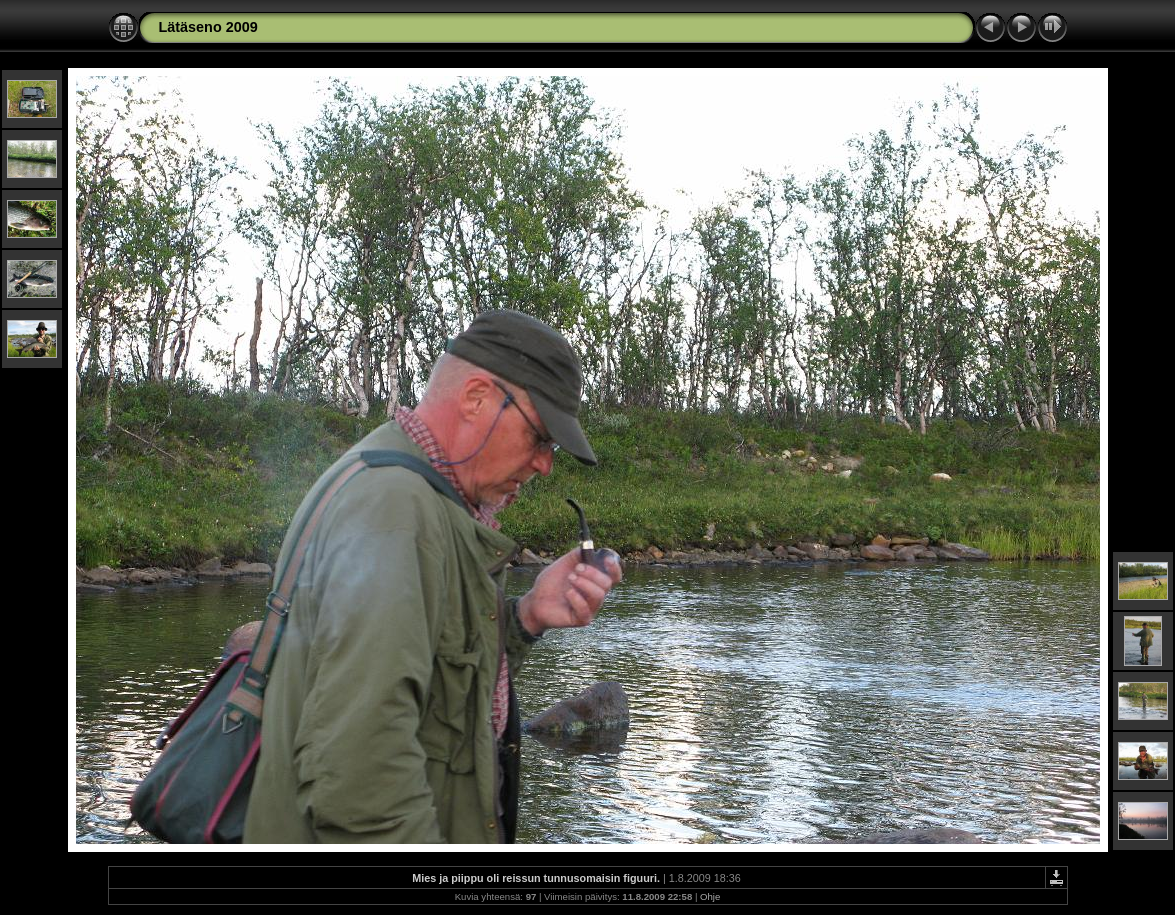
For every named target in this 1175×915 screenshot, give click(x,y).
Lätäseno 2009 (208, 27)
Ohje (710, 896)
